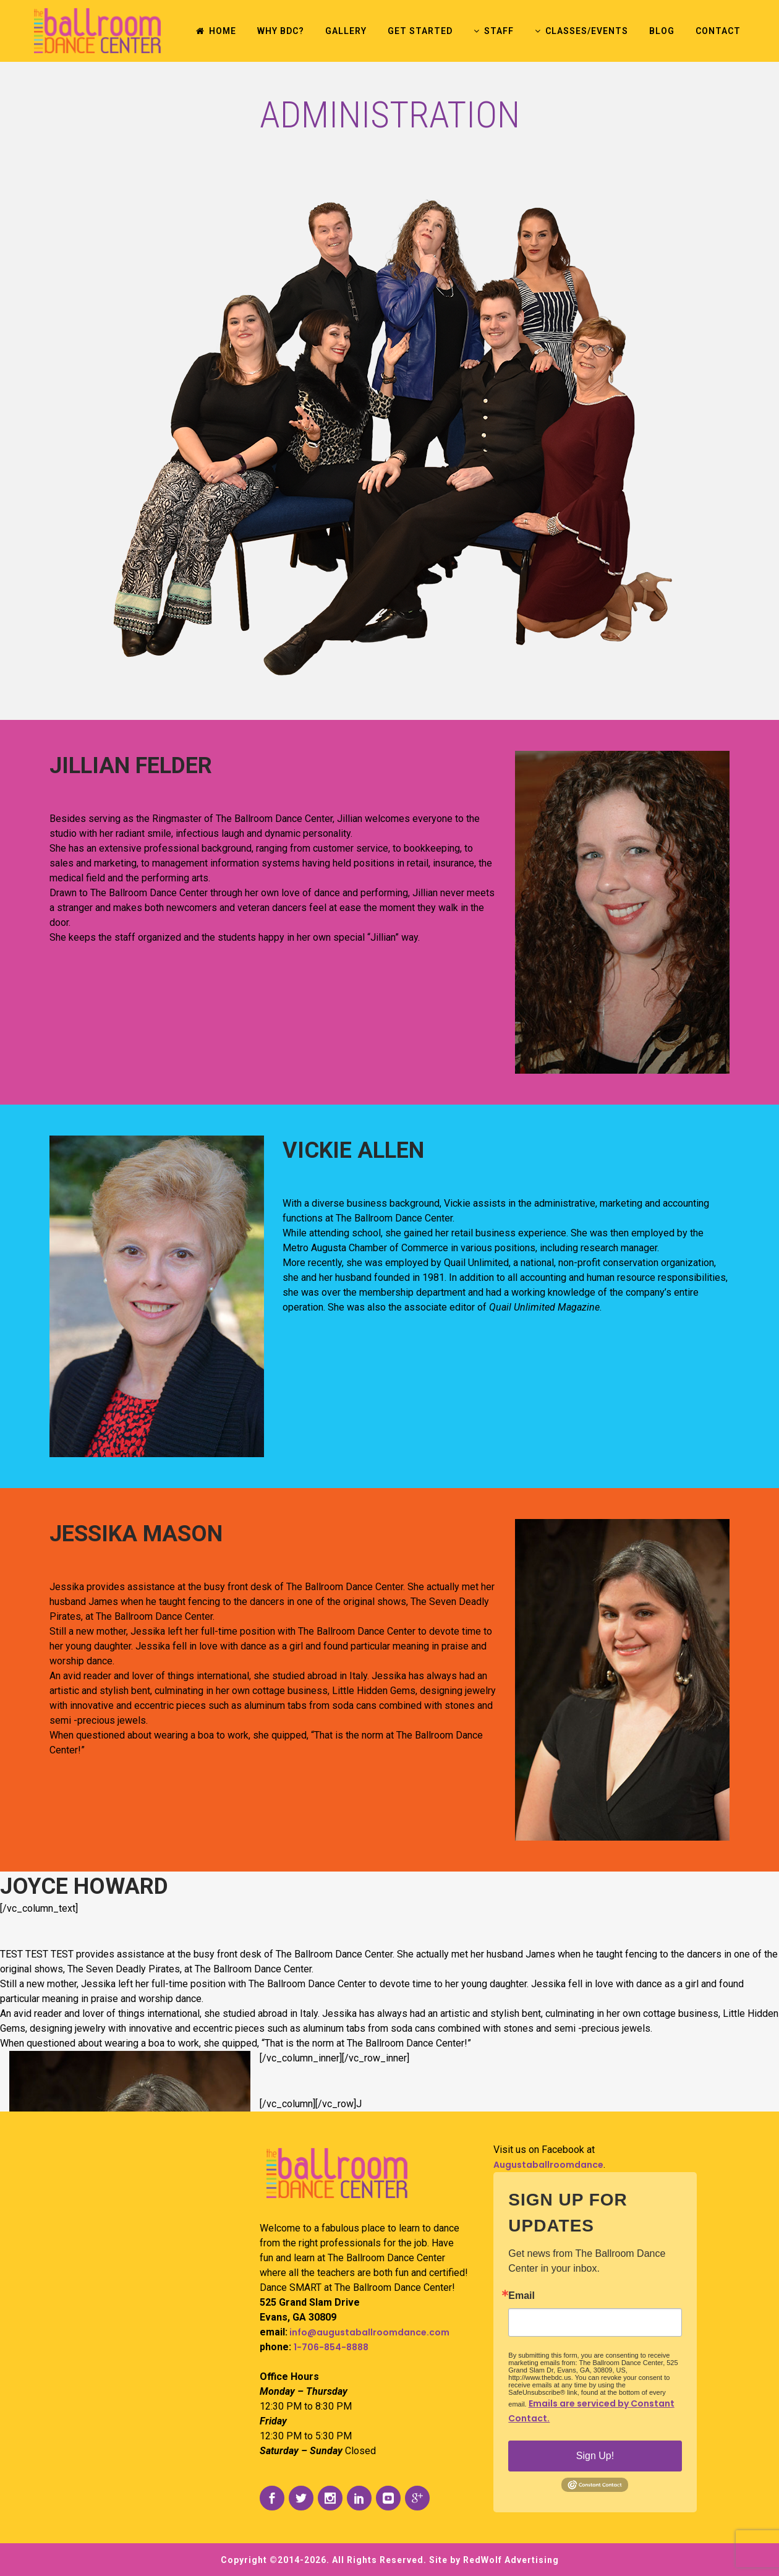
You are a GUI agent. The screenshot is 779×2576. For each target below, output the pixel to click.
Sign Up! (595, 2455)
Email (521, 2296)
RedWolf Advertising (511, 2560)
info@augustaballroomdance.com (368, 2332)
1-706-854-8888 (331, 2347)
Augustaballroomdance (548, 2165)
